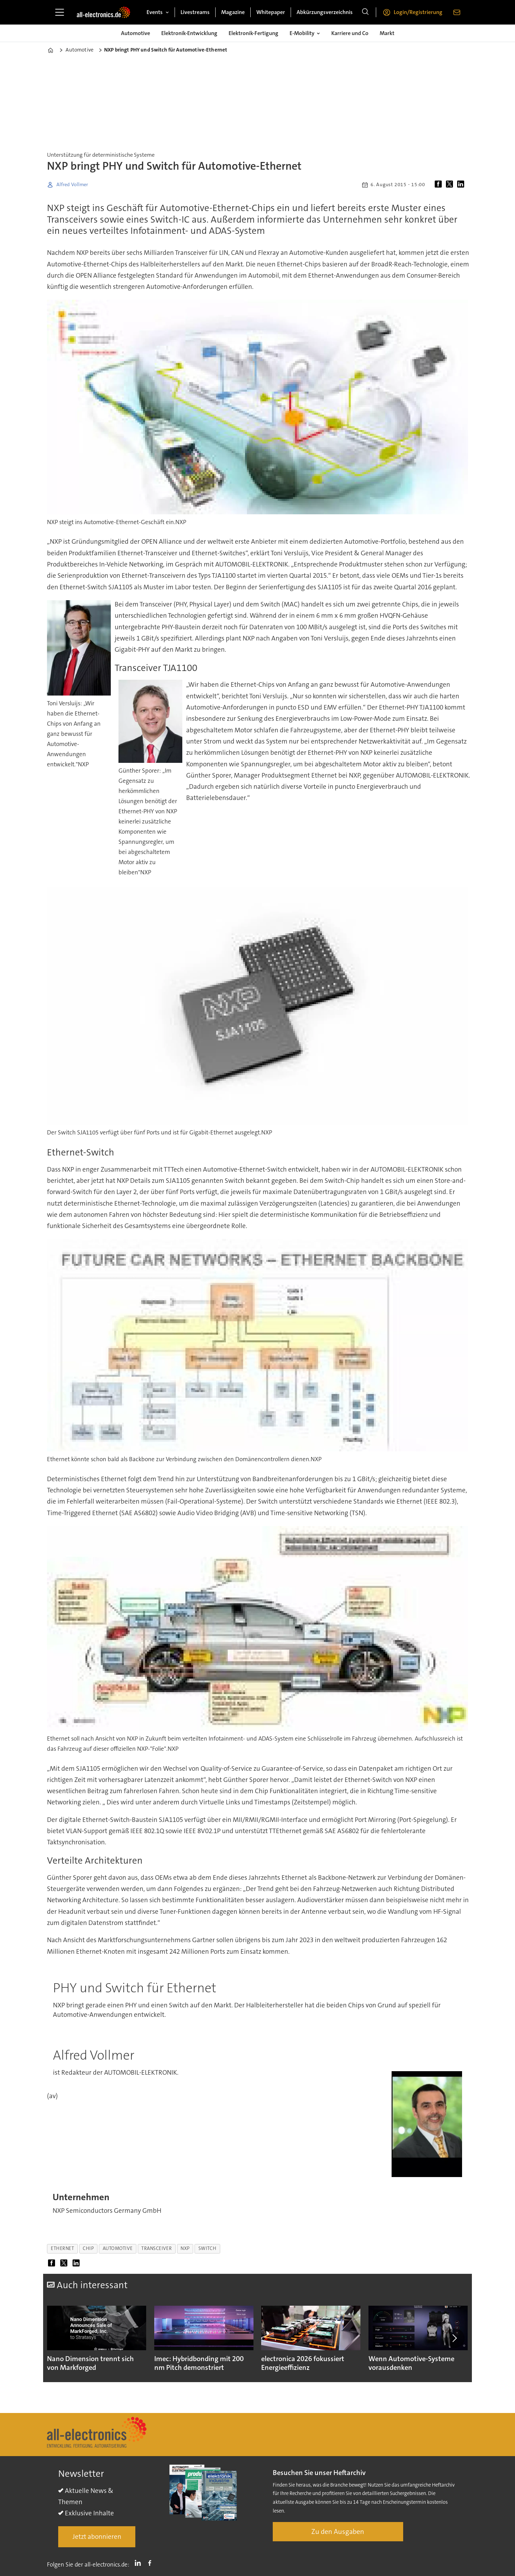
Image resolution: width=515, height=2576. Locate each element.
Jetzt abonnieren (97, 2536)
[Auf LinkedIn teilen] (462, 184)
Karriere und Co (349, 33)
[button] (454, 2338)
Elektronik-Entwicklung (189, 33)
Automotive (135, 33)
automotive (118, 2248)
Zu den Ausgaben (337, 2531)
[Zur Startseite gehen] (103, 12)
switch (207, 2248)
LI (139, 2563)
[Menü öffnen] (59, 12)
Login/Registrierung (418, 12)
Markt (387, 33)
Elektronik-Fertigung (253, 33)
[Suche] (365, 12)
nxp (185, 2248)
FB (151, 2563)
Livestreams (195, 12)
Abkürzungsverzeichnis (325, 12)
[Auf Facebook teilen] (439, 184)
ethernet (62, 2248)
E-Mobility (302, 33)
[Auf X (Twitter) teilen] (451, 184)
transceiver (156, 2248)
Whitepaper (270, 12)
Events (155, 12)
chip (88, 2248)
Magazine (233, 12)
